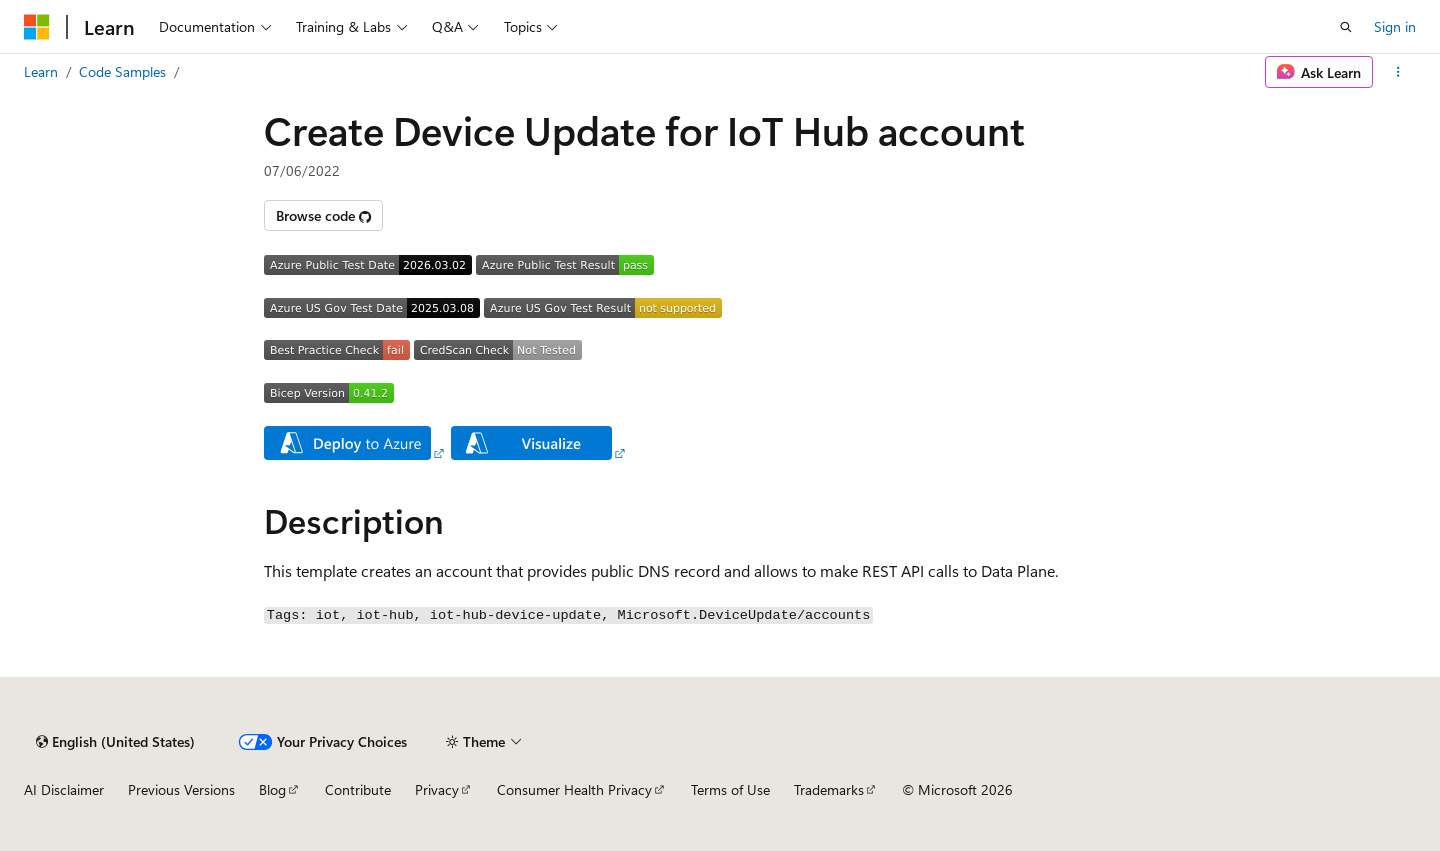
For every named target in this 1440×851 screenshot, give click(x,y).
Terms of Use (730, 789)
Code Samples (122, 71)
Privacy (437, 789)
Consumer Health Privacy (574, 789)
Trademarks (829, 789)
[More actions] (1398, 72)
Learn (41, 71)
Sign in (1395, 26)
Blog (272, 789)
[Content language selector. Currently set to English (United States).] (115, 742)
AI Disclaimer (64, 789)
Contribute (358, 789)
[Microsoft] (37, 27)
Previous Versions (181, 789)
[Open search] (1346, 27)
